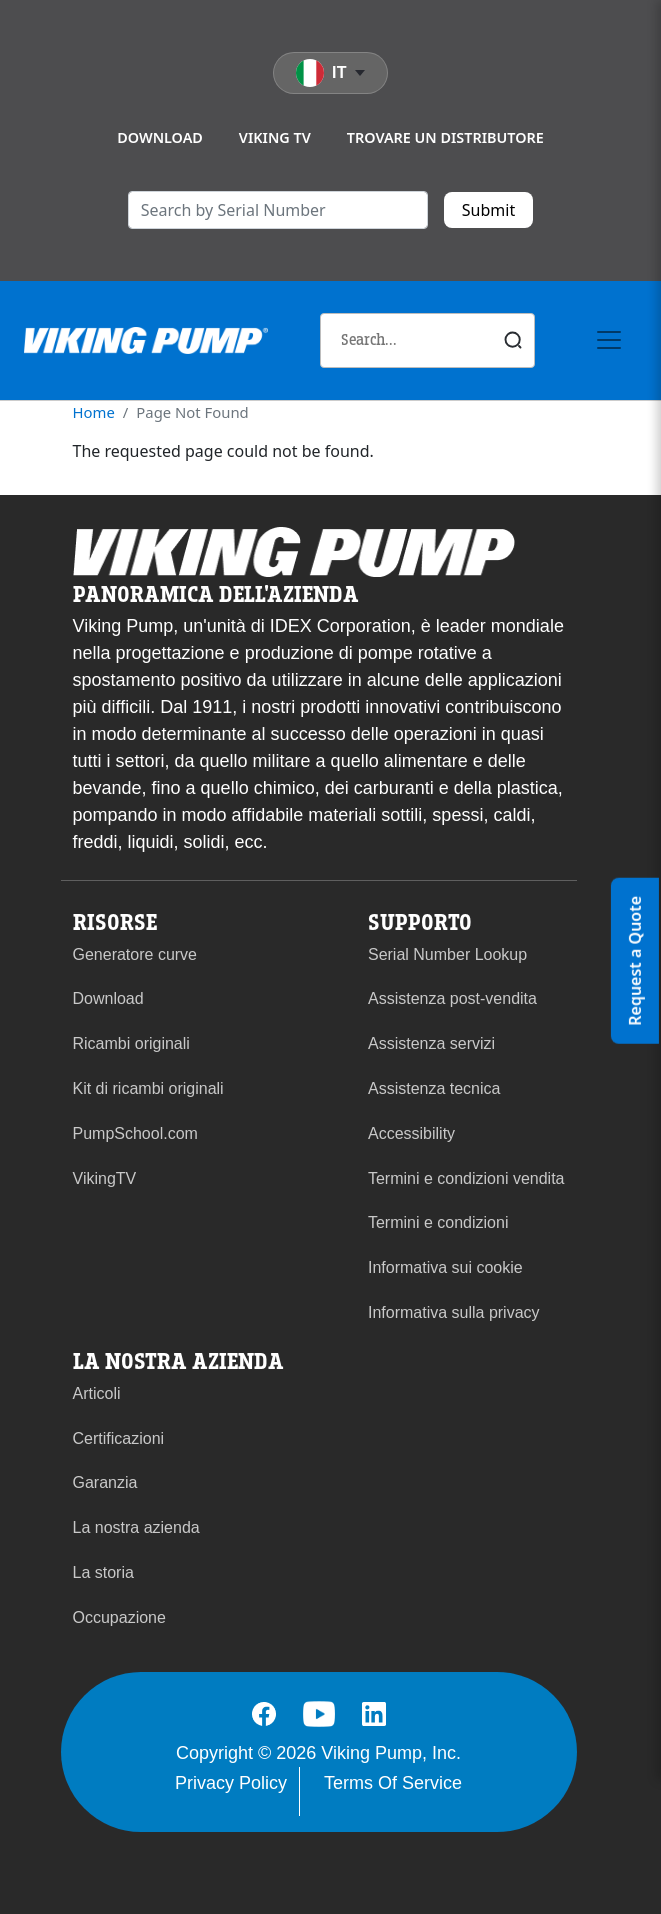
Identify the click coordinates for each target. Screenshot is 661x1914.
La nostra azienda (136, 1527)
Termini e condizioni (438, 1222)
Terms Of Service (393, 1783)
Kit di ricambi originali (148, 1088)
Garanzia (105, 1482)
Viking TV (275, 137)
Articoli (97, 1393)
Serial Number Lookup (447, 954)
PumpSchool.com (135, 1133)
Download (160, 137)
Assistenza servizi (431, 1043)
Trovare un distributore (445, 137)
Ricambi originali (131, 1043)
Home (94, 412)
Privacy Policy (231, 1783)
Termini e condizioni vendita (466, 1178)
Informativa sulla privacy (454, 1312)
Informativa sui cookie (445, 1267)
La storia (103, 1572)
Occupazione (119, 1617)
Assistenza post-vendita (452, 998)
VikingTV (105, 1178)
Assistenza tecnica (434, 1088)
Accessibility (411, 1133)
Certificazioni (119, 1438)
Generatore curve (135, 954)
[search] (278, 210)
